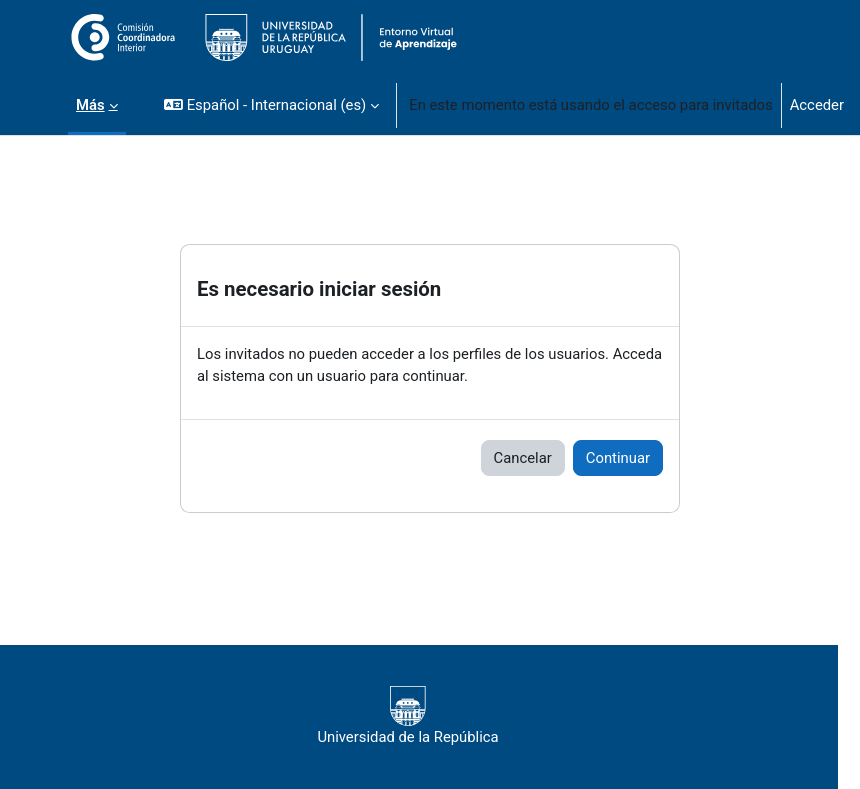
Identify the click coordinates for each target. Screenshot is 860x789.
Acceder (817, 105)
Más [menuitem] (90, 105)
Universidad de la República (407, 716)
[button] (271, 105)
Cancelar (523, 458)
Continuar (618, 458)
